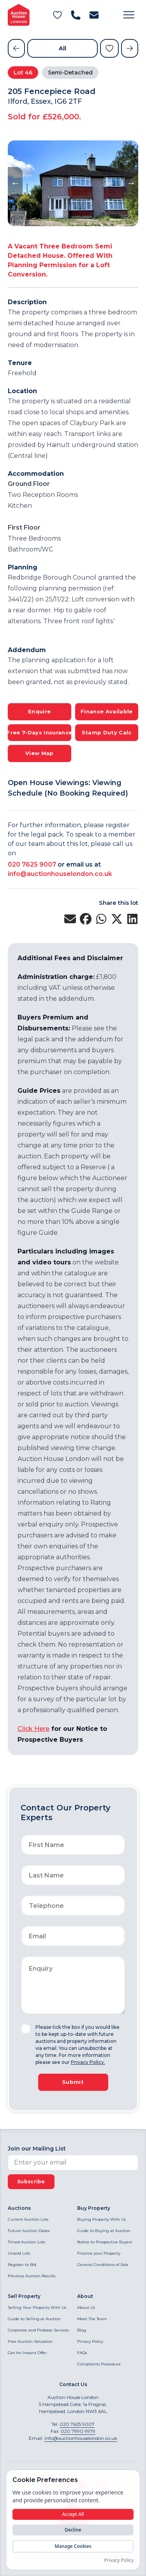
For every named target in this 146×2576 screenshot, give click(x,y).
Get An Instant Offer (27, 2352)
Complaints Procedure (99, 2364)
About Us (86, 2307)
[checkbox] (26, 2029)
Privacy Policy (90, 2341)
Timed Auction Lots (26, 2241)
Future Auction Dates (28, 2230)
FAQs (82, 2352)
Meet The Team (92, 2318)
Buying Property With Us (101, 2219)
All (62, 48)
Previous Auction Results (31, 2275)
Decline (73, 2529)
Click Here (33, 1728)
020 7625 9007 (32, 864)
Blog (81, 2330)
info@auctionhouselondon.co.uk (60, 874)
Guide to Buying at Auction (103, 2230)
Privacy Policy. (88, 2062)
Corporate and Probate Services (38, 2330)
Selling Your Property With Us (37, 2307)
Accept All (73, 2514)
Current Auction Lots (28, 2219)
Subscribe (31, 2181)
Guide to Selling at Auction (34, 2318)
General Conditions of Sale (102, 2264)
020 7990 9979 (78, 2431)
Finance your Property (98, 2253)
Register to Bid (22, 2264)
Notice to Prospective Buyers (104, 2241)
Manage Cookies (73, 2546)
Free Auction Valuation (30, 2341)
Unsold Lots (19, 2253)
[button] (129, 14)
